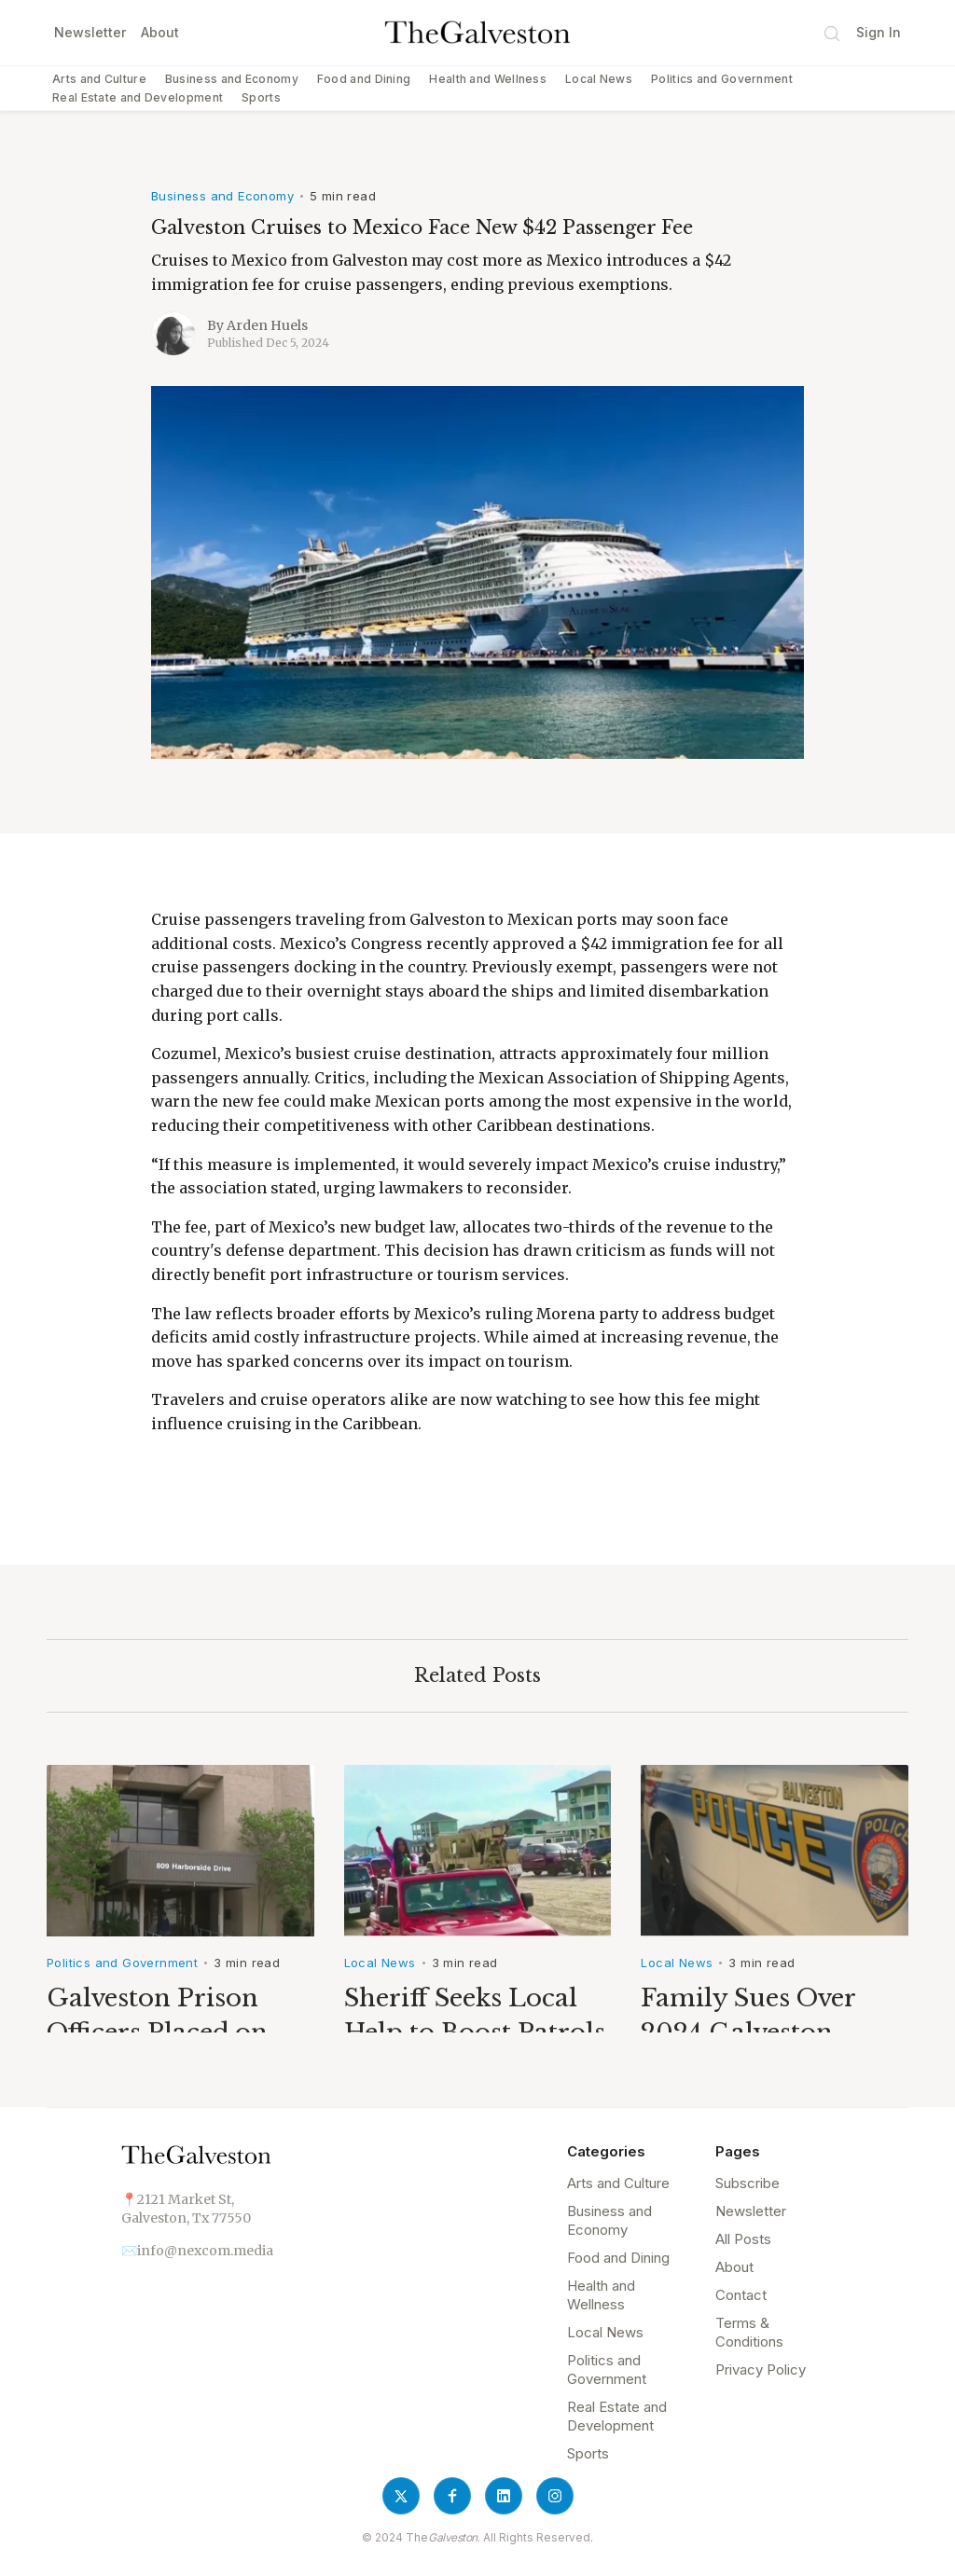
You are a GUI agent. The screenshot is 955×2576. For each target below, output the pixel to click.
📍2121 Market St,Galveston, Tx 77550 (186, 2208)
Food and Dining (364, 79)
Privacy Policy (760, 2369)
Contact (741, 2295)
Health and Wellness (488, 79)
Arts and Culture (99, 79)
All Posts (743, 2239)
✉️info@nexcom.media (197, 2250)
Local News (598, 79)
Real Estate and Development (137, 97)
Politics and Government (722, 79)
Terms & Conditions (749, 2332)
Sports (261, 97)
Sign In (878, 32)
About (160, 32)
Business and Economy (231, 79)
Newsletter (90, 32)
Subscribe (747, 2183)
